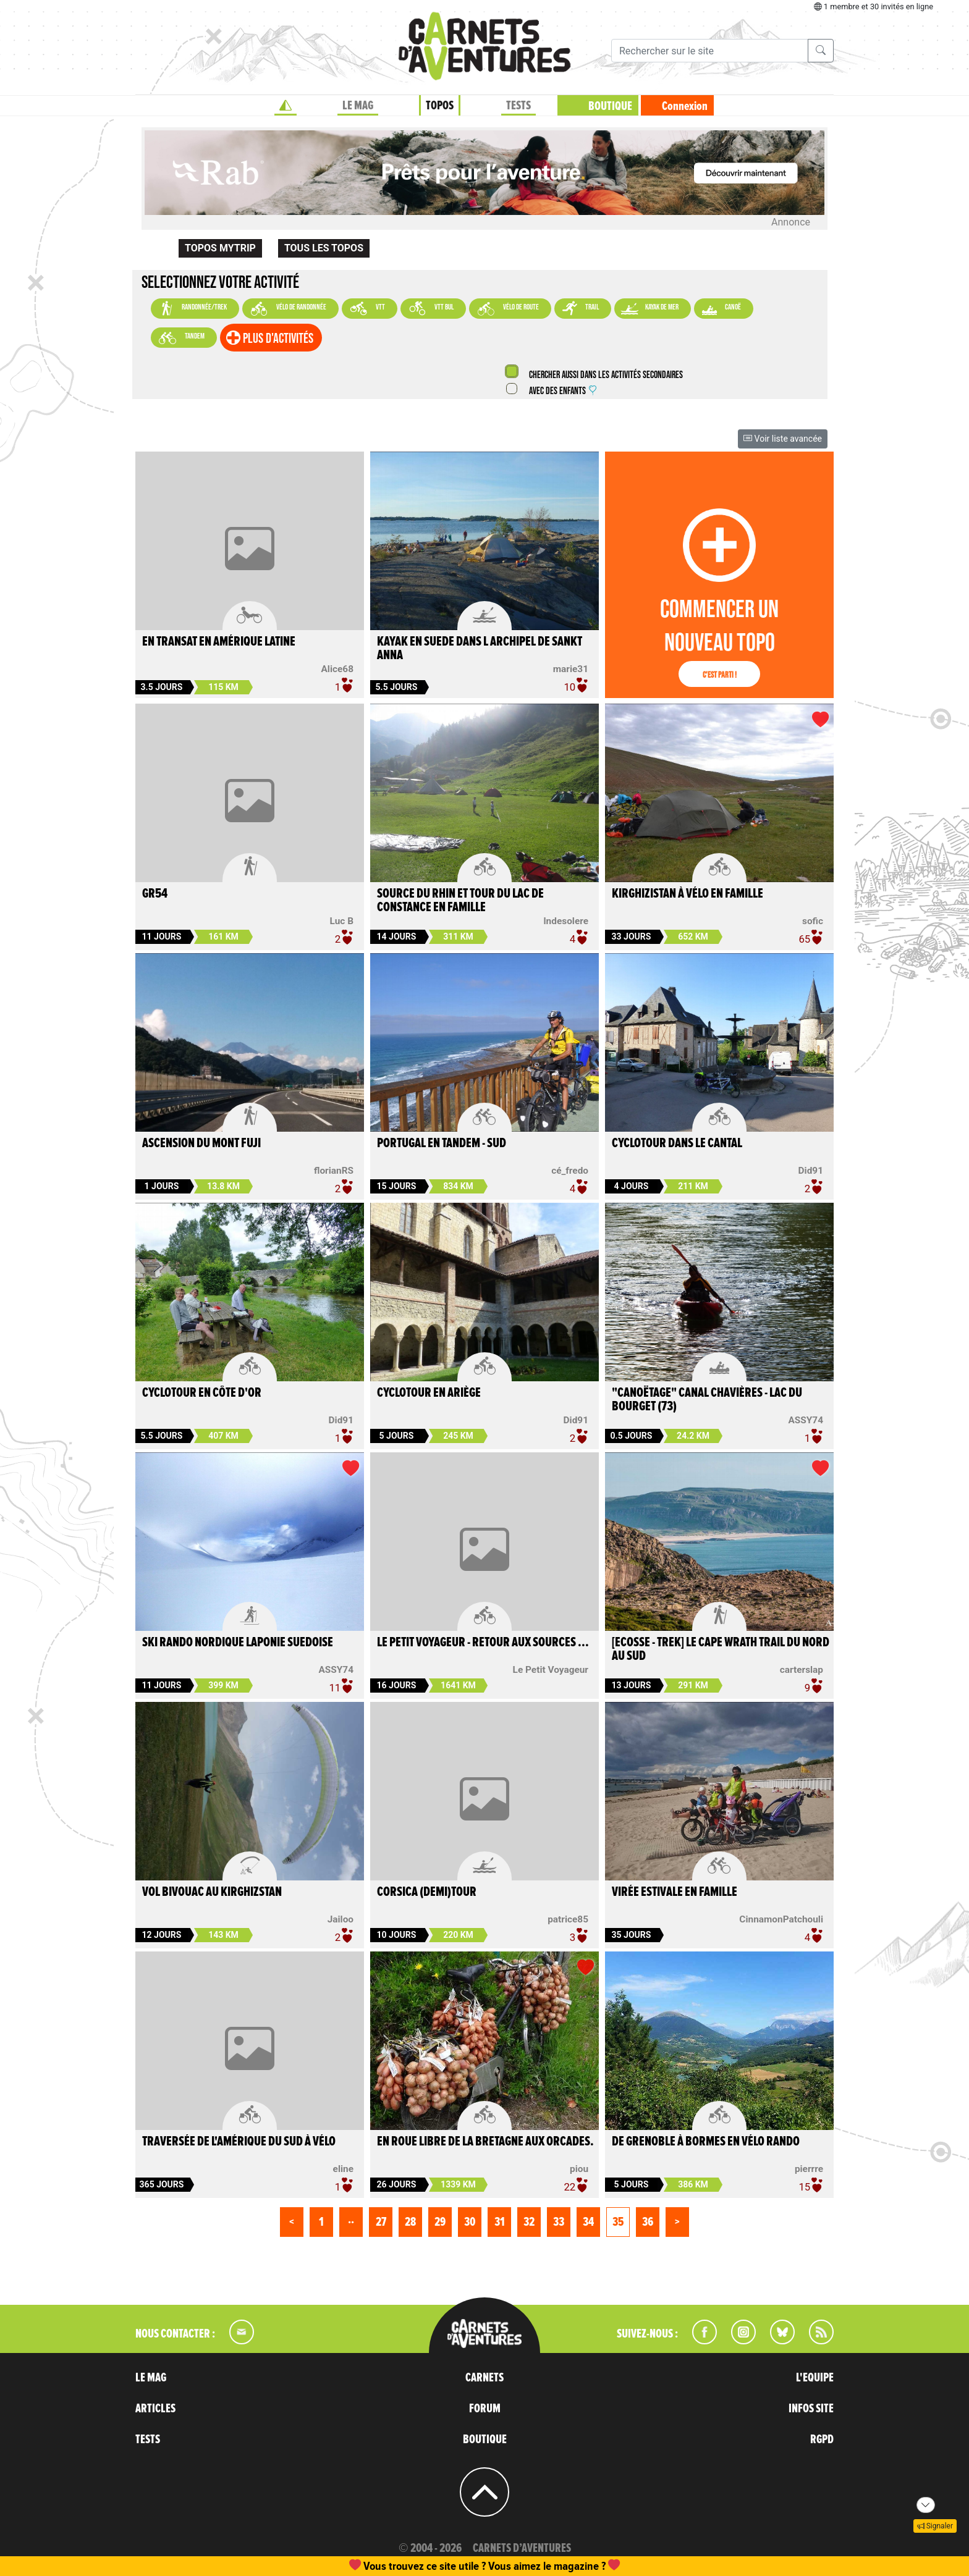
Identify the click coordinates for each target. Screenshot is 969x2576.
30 (469, 2222)
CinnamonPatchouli (781, 1919)
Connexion (685, 106)
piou (579, 2168)
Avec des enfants (562, 391)
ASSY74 (806, 1420)
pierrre (809, 2168)
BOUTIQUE (610, 106)
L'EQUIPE (815, 2378)
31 (499, 2222)
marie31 (570, 669)
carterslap (801, 1669)
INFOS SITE (811, 2408)
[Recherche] (709, 50)
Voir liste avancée (782, 439)
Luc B (341, 921)
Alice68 (337, 669)
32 (529, 2222)
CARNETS (484, 2378)
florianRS (333, 1170)
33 (558, 2222)
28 (410, 2222)
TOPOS (440, 105)
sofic (812, 921)
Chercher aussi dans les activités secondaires (605, 375)
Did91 (810, 1170)
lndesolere (566, 921)
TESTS (518, 105)
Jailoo (340, 1919)
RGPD (822, 2439)
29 (440, 2222)
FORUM (485, 2408)
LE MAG (357, 105)
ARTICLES (155, 2408)
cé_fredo (569, 1170)
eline (343, 2168)
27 (381, 2222)
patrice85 (568, 1919)
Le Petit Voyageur (550, 1669)
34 (588, 2222)
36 (647, 2222)
